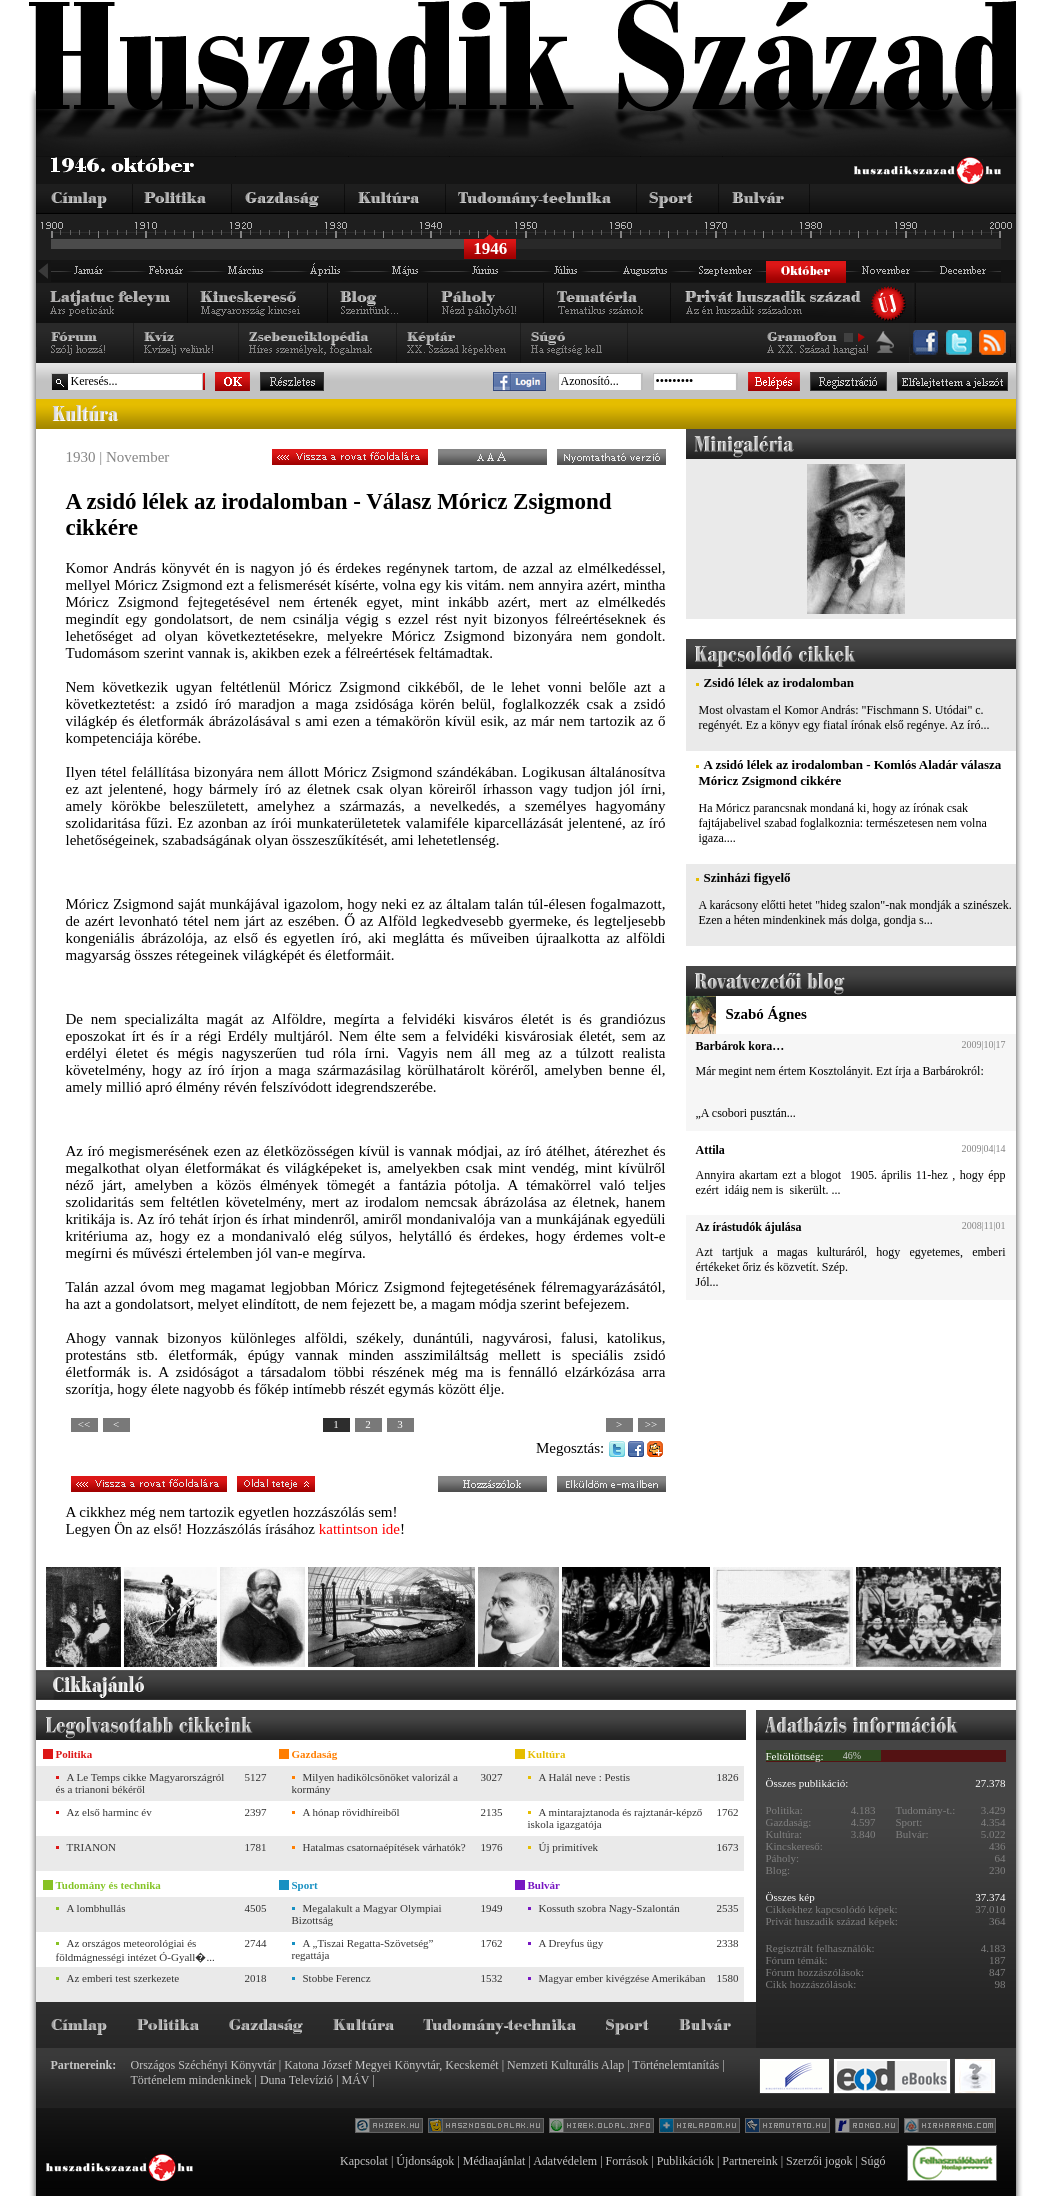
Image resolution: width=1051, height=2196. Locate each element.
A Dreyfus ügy (571, 1943)
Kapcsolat (364, 2161)
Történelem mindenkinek (191, 2080)
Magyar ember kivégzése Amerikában (622, 1978)
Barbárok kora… (740, 1046)
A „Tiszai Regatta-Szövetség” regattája (363, 1949)
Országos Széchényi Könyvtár (203, 2065)
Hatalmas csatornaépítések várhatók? (384, 1847)
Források (627, 2161)
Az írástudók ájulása (749, 1227)
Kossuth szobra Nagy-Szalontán (609, 1908)
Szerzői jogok (819, 2161)
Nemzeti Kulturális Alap (565, 2065)
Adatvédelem (565, 2161)
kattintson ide (359, 1529)
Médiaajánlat (494, 2161)
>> (651, 1424)
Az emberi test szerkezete (123, 1978)
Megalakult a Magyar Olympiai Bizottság (367, 1914)
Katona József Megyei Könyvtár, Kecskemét (391, 2065)
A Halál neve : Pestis (585, 1777)
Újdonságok (425, 2161)
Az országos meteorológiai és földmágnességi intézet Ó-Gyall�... (135, 1950)
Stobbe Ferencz (337, 1978)
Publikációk (685, 2161)
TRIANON (92, 1847)
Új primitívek (569, 1847)
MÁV (356, 2080)
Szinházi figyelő (747, 877)
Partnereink (749, 2161)
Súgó (873, 2161)
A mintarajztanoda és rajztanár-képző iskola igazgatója (615, 1818)
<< (84, 1424)
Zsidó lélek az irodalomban (779, 682)
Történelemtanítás (676, 2065)
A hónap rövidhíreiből (351, 1812)
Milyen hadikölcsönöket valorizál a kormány (375, 1783)
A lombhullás (96, 1908)
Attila (710, 1150)
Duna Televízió (296, 2080)
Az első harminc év (109, 1812)
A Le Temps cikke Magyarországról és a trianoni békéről (140, 1783)
